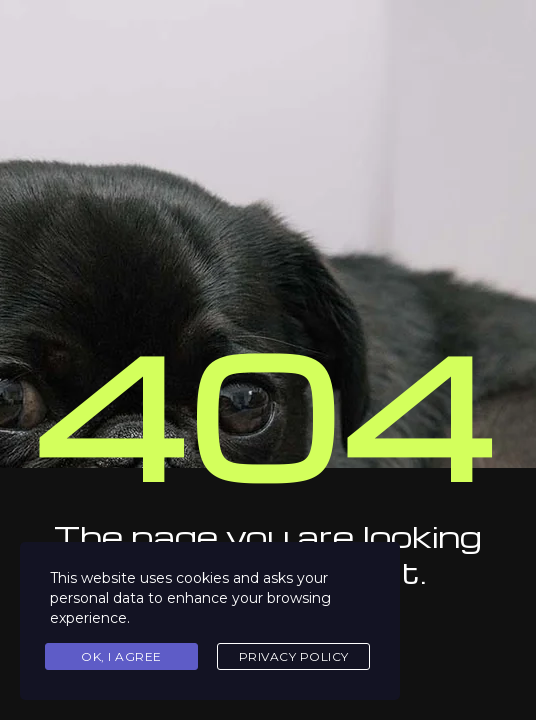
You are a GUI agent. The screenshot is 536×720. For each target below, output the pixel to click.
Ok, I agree (121, 656)
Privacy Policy (294, 656)
